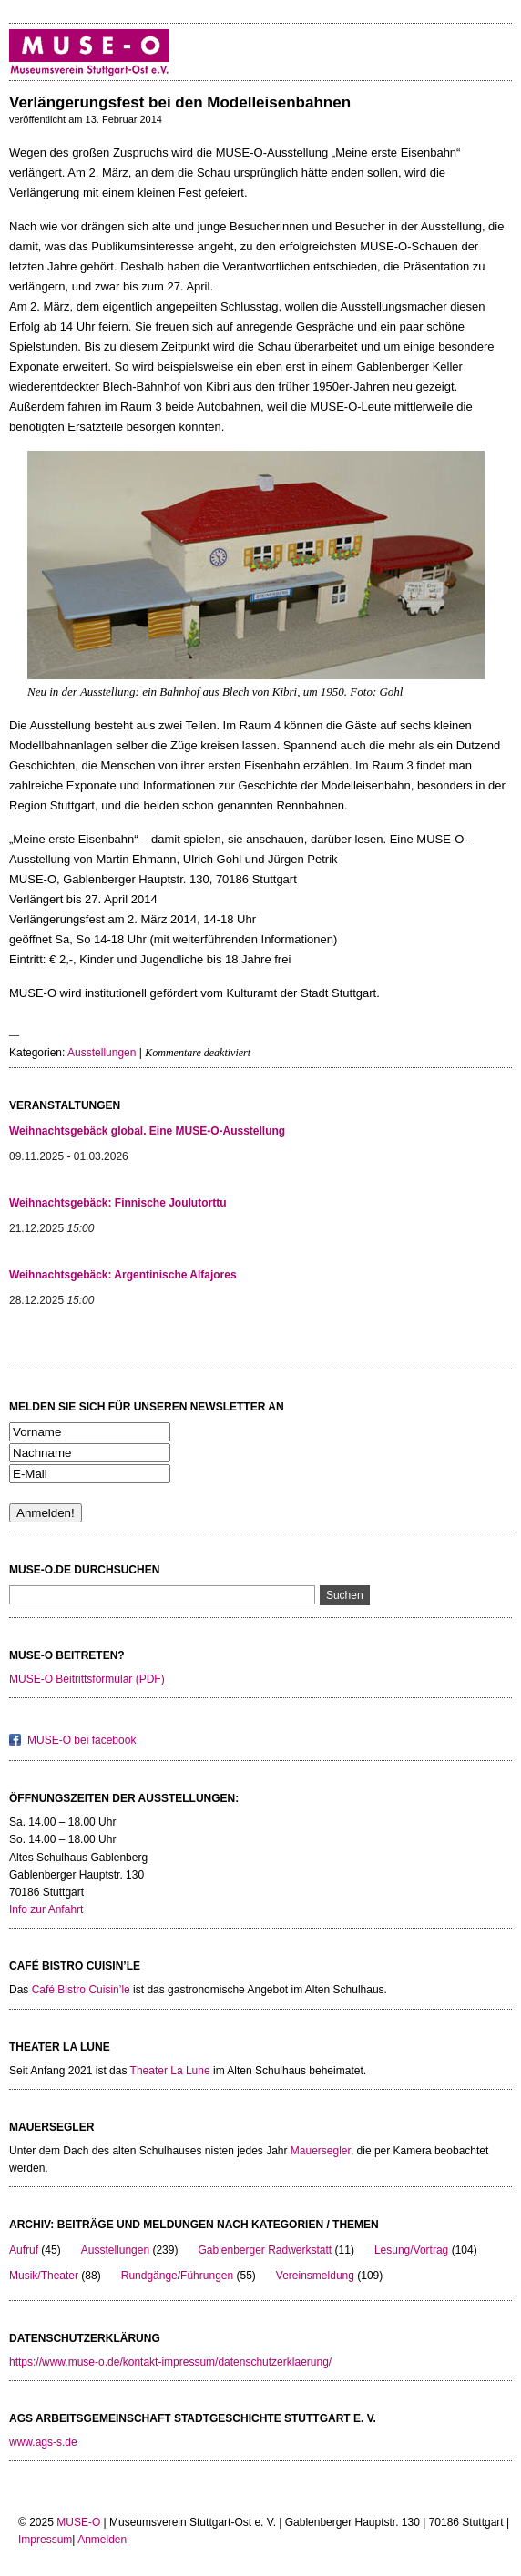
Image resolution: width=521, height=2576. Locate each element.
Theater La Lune (170, 2070)
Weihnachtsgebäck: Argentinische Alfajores (123, 1274)
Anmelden (102, 2539)
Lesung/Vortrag (411, 2250)
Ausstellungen (101, 1052)
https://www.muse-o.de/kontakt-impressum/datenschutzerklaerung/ (170, 2362)
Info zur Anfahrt (46, 1909)
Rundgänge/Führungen (177, 2275)
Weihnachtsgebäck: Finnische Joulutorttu (117, 1202)
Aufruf (23, 2250)
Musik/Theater (43, 2275)
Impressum (45, 2539)
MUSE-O (78, 2522)
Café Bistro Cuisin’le (81, 1989)
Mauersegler (321, 2150)
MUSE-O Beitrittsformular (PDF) (87, 1679)
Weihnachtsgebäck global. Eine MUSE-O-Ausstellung (147, 1131)
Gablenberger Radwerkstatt (265, 2250)
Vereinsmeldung (315, 2275)
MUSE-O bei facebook (81, 1740)
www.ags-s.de (43, 2442)
